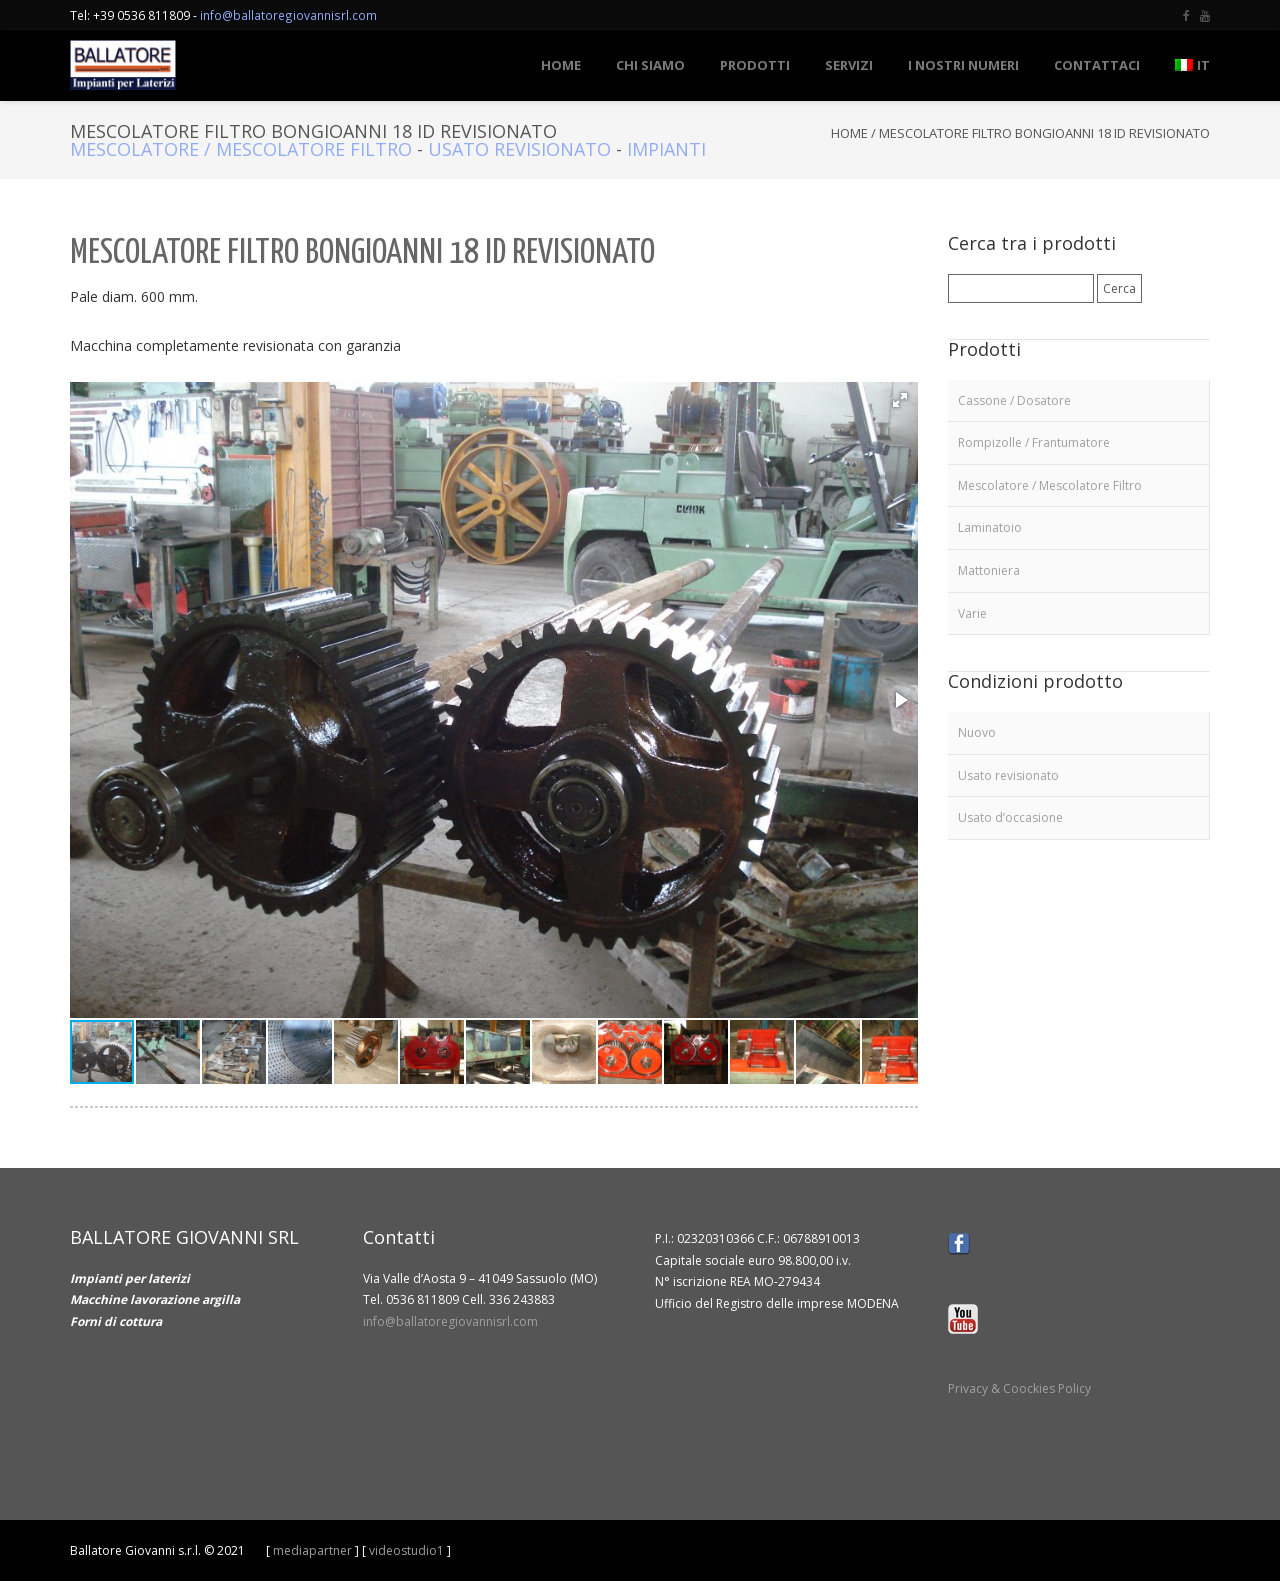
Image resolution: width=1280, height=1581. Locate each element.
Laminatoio (990, 527)
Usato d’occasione (1010, 817)
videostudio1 (406, 1550)
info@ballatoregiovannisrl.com (288, 15)
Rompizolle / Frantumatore (1034, 442)
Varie (972, 613)
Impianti (666, 149)
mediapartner (312, 1550)
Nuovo (977, 732)
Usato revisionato (519, 149)
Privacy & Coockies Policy (1019, 1388)
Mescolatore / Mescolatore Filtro (241, 149)
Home (849, 133)
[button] (900, 400)
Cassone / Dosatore (1014, 400)
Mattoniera (989, 570)
